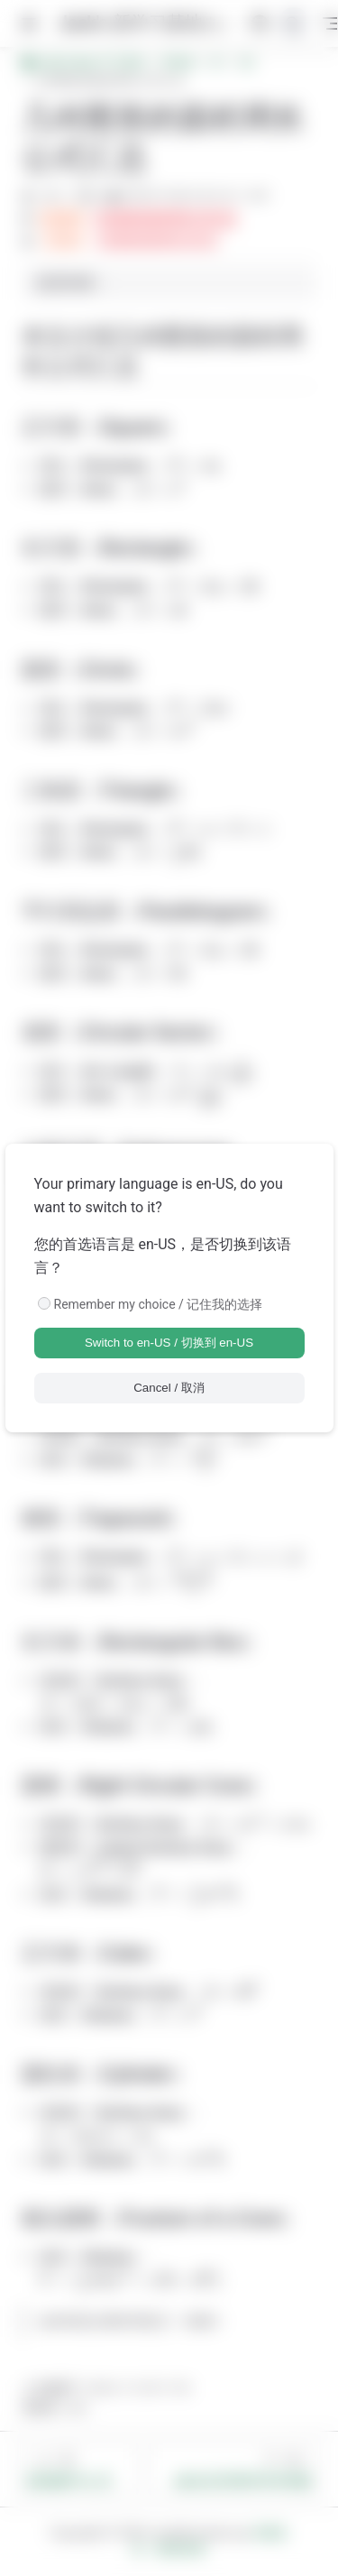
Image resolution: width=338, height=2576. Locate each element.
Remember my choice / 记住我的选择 (158, 1304)
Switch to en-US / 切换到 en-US (169, 1342)
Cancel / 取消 (169, 1387)
